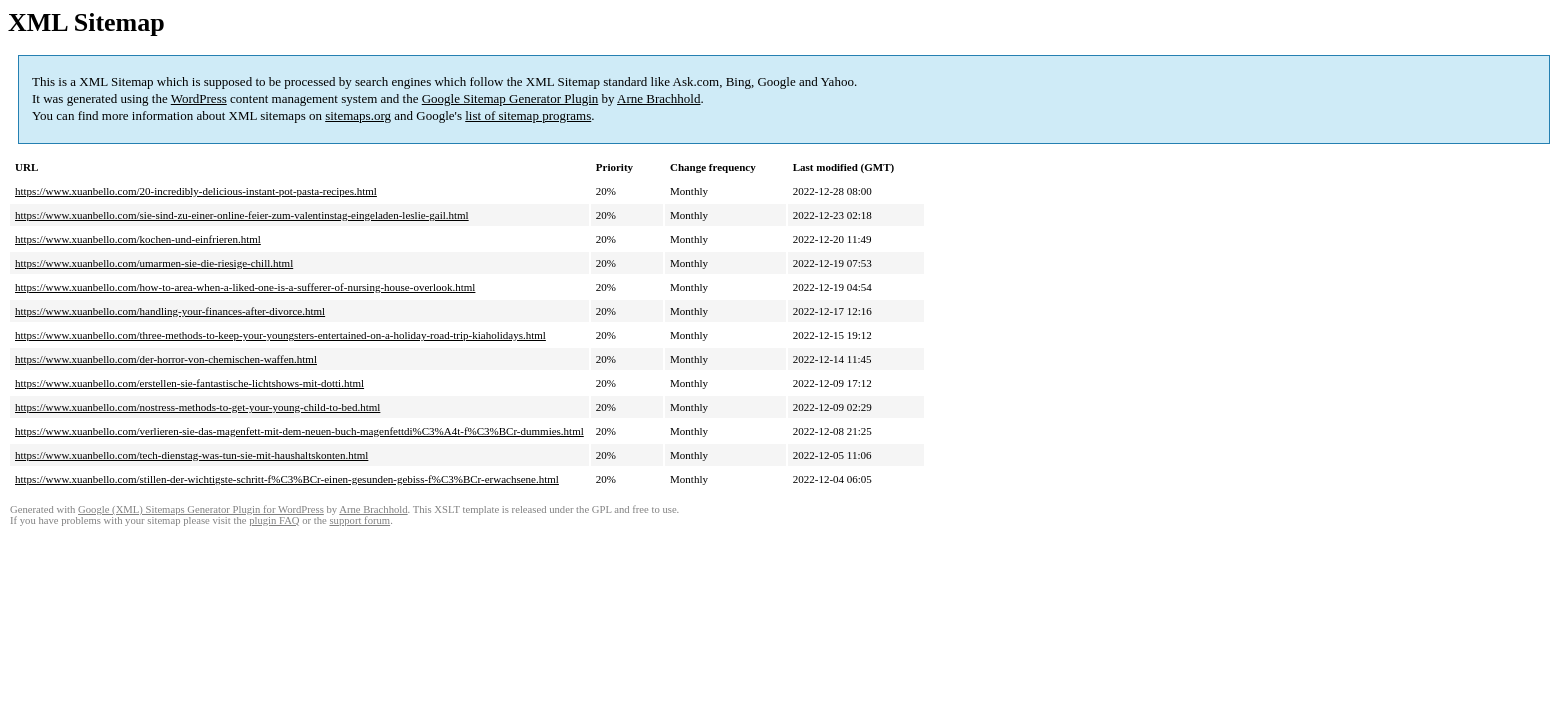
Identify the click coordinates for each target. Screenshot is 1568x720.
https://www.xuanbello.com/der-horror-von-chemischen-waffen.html (166, 359)
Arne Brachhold (658, 98)
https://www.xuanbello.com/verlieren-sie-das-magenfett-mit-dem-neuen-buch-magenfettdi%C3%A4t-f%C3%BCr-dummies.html (299, 431)
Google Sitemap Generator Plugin (510, 98)
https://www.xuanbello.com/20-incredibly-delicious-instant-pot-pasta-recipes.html (196, 191)
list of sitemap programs (528, 115)
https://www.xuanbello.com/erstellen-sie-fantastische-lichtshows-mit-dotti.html (189, 383)
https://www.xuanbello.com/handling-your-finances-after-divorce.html (170, 311)
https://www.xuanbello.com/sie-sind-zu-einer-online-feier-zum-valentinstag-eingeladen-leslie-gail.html (242, 215)
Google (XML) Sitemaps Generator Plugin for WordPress (201, 509)
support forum (359, 520)
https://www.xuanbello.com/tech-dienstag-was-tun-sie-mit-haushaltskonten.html (191, 455)
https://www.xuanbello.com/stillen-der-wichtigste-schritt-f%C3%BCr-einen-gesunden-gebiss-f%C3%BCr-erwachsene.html (287, 479)
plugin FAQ (274, 520)
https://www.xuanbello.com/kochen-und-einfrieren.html (138, 239)
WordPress (199, 98)
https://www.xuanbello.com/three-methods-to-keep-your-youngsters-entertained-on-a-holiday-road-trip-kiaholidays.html (280, 335)
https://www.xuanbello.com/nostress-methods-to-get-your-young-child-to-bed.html (197, 407)
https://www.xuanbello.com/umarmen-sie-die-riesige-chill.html (154, 263)
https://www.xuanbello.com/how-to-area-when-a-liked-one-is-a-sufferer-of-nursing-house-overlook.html (245, 287)
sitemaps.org (358, 115)
